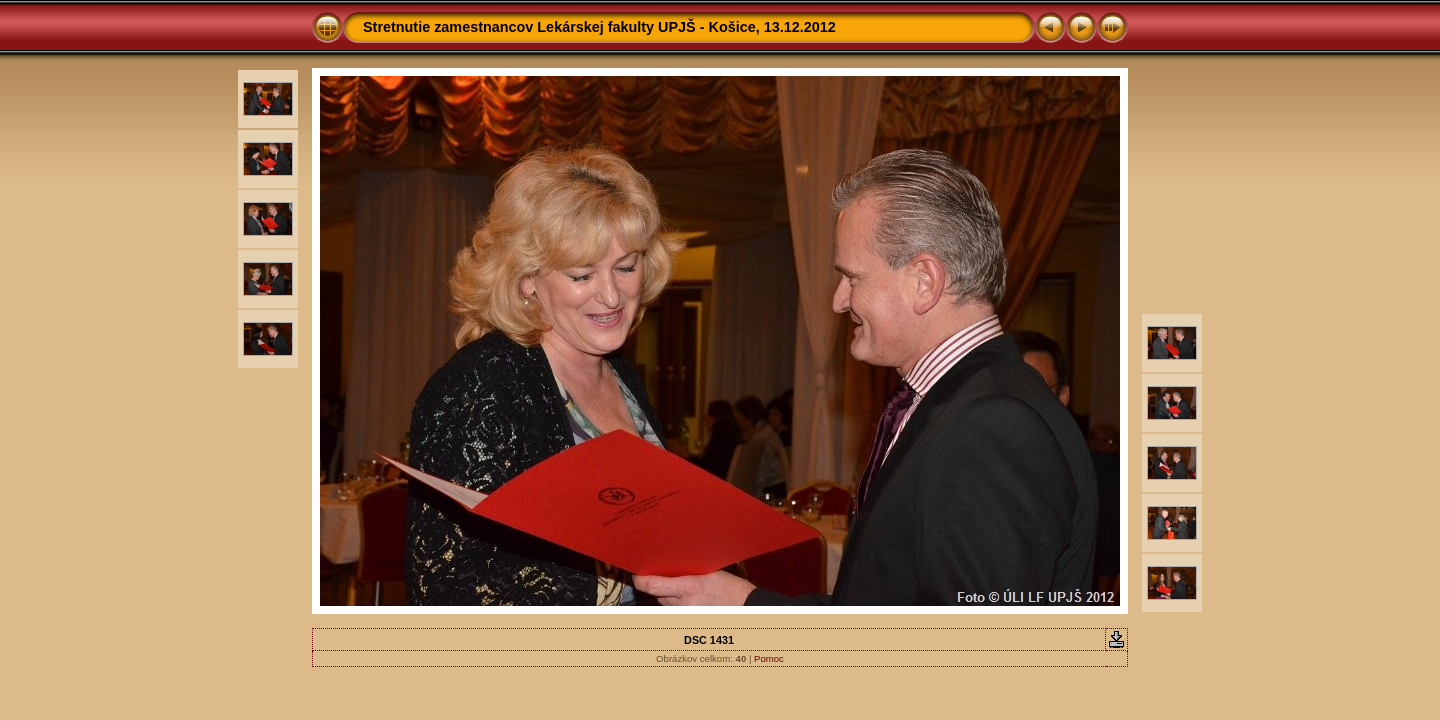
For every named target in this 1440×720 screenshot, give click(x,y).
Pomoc (769, 658)
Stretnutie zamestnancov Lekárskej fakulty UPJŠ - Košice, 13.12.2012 (599, 27)
